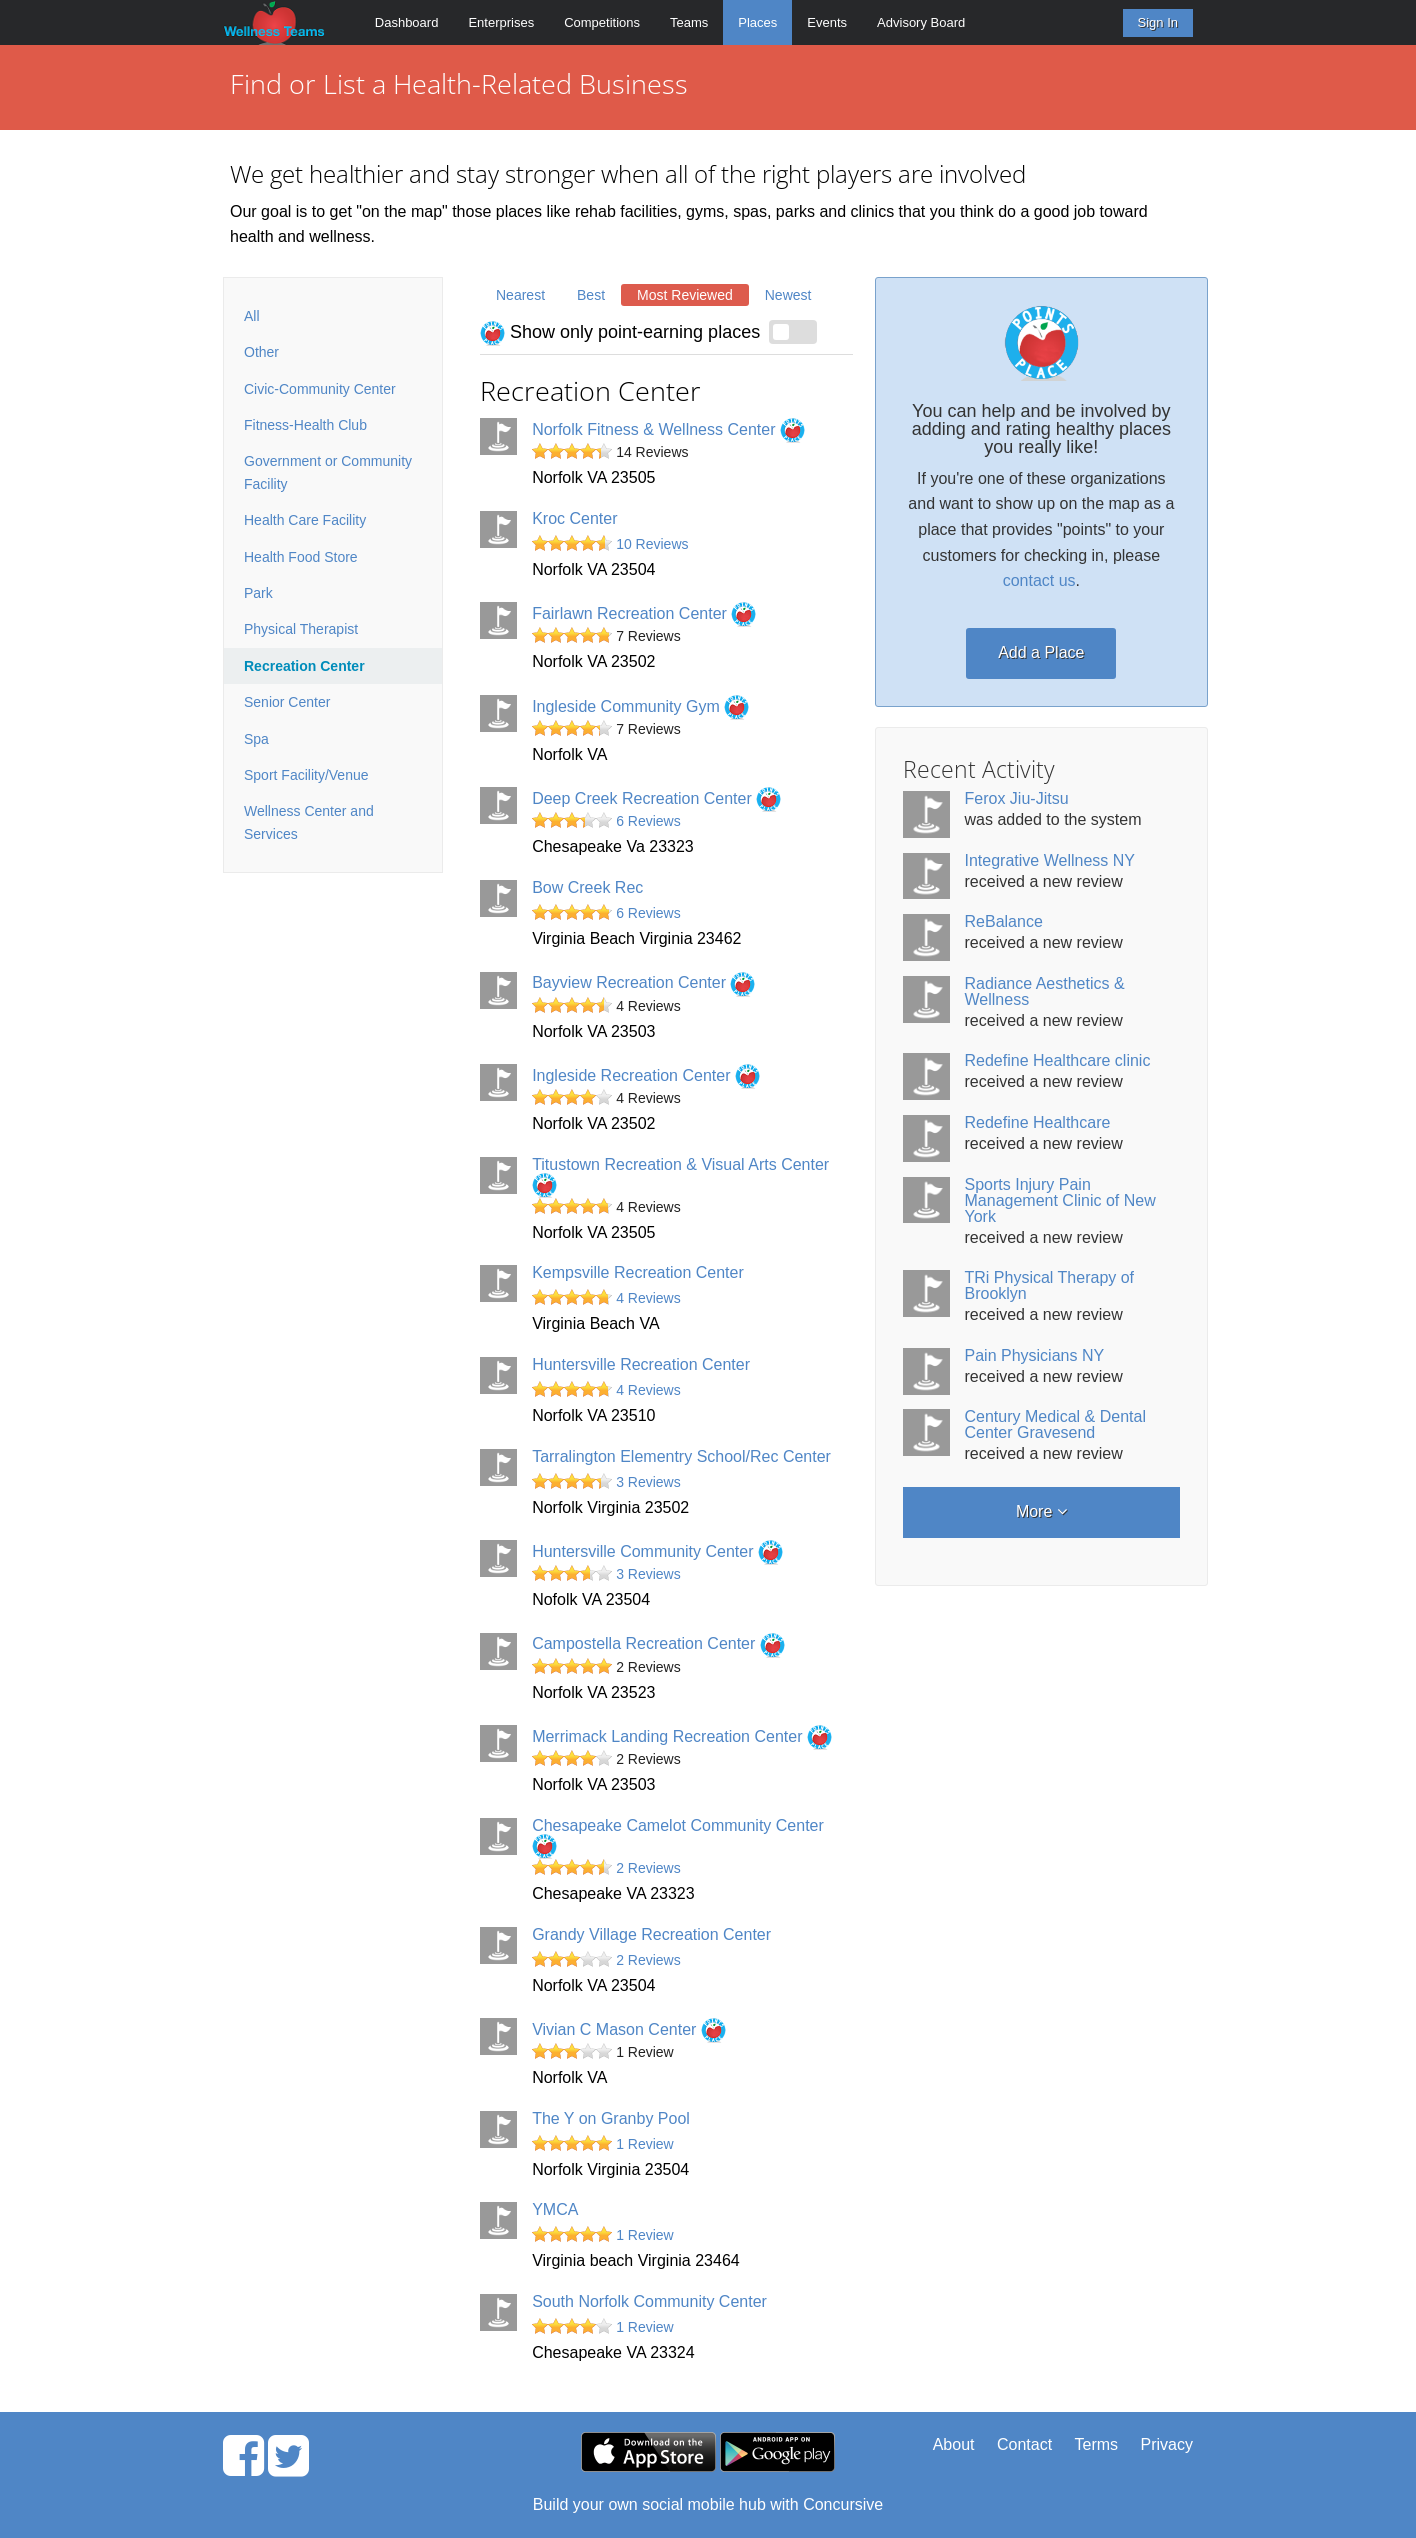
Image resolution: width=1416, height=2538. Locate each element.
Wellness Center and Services (309, 822)
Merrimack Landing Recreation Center (682, 1736)
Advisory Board (921, 22)
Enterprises (501, 22)
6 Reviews (648, 821)
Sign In (1158, 22)
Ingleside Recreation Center (646, 1075)
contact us (1039, 580)
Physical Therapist (301, 629)
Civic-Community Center (320, 389)
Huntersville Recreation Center (641, 1364)
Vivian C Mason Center (629, 2029)
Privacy (1167, 2444)
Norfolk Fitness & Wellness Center (668, 429)
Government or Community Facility (328, 472)
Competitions (602, 22)
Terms (1097, 2444)
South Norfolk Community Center (649, 2301)
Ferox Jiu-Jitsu (1017, 798)
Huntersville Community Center (657, 1551)
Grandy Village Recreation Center (651, 1934)
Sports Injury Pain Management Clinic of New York (1060, 1200)
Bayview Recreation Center (643, 982)
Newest (788, 295)
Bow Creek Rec (587, 887)
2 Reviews (648, 1868)
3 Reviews (648, 1482)
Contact (1024, 2444)
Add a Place (1041, 652)
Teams (689, 22)
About (954, 2444)
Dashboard (407, 22)
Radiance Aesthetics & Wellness (1045, 991)
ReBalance (1004, 921)
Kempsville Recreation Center (638, 1272)
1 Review (645, 2144)
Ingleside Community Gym (640, 706)
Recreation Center (304, 666)
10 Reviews (652, 544)
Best (591, 295)
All (252, 316)
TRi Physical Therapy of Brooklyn (1050, 1285)
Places (757, 22)
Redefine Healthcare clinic (1058, 1060)
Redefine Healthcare (1038, 1122)
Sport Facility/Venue (306, 775)
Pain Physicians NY (1035, 1355)
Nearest (520, 295)
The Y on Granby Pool (611, 2118)
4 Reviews (648, 1298)
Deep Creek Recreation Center (656, 798)
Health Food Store (301, 557)
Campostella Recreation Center (658, 1643)
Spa (256, 739)
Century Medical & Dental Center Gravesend (1055, 1424)
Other (261, 352)
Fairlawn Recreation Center (644, 613)
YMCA (555, 2209)
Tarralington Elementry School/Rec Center (681, 1456)
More (1041, 1511)
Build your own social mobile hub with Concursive (708, 2504)
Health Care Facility (305, 520)
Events (827, 22)
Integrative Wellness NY (1050, 860)
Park (258, 593)
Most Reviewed (685, 295)
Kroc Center (574, 518)
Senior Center (287, 702)
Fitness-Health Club (305, 425)
